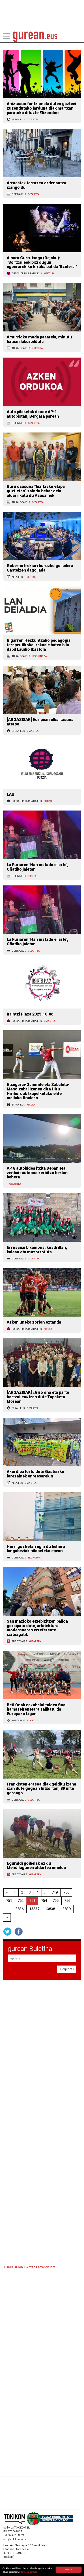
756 (67, 1900)
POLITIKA (30, 577)
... (45, 1892)
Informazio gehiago (28, 2571)
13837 (34, 1909)
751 (9, 1900)
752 (21, 1900)
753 (32, 1900)
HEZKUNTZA (39, 656)
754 (44, 1900)
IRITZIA (48, 801)
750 (66, 1892)
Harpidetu (67, 1969)
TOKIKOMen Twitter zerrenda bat (29, 2267)
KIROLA (32, 876)
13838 (50, 1909)
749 (55, 1892)
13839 (66, 1909)
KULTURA (49, 273)
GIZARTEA (33, 119)
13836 (19, 1909)
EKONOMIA (34, 1557)
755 (56, 1900)
